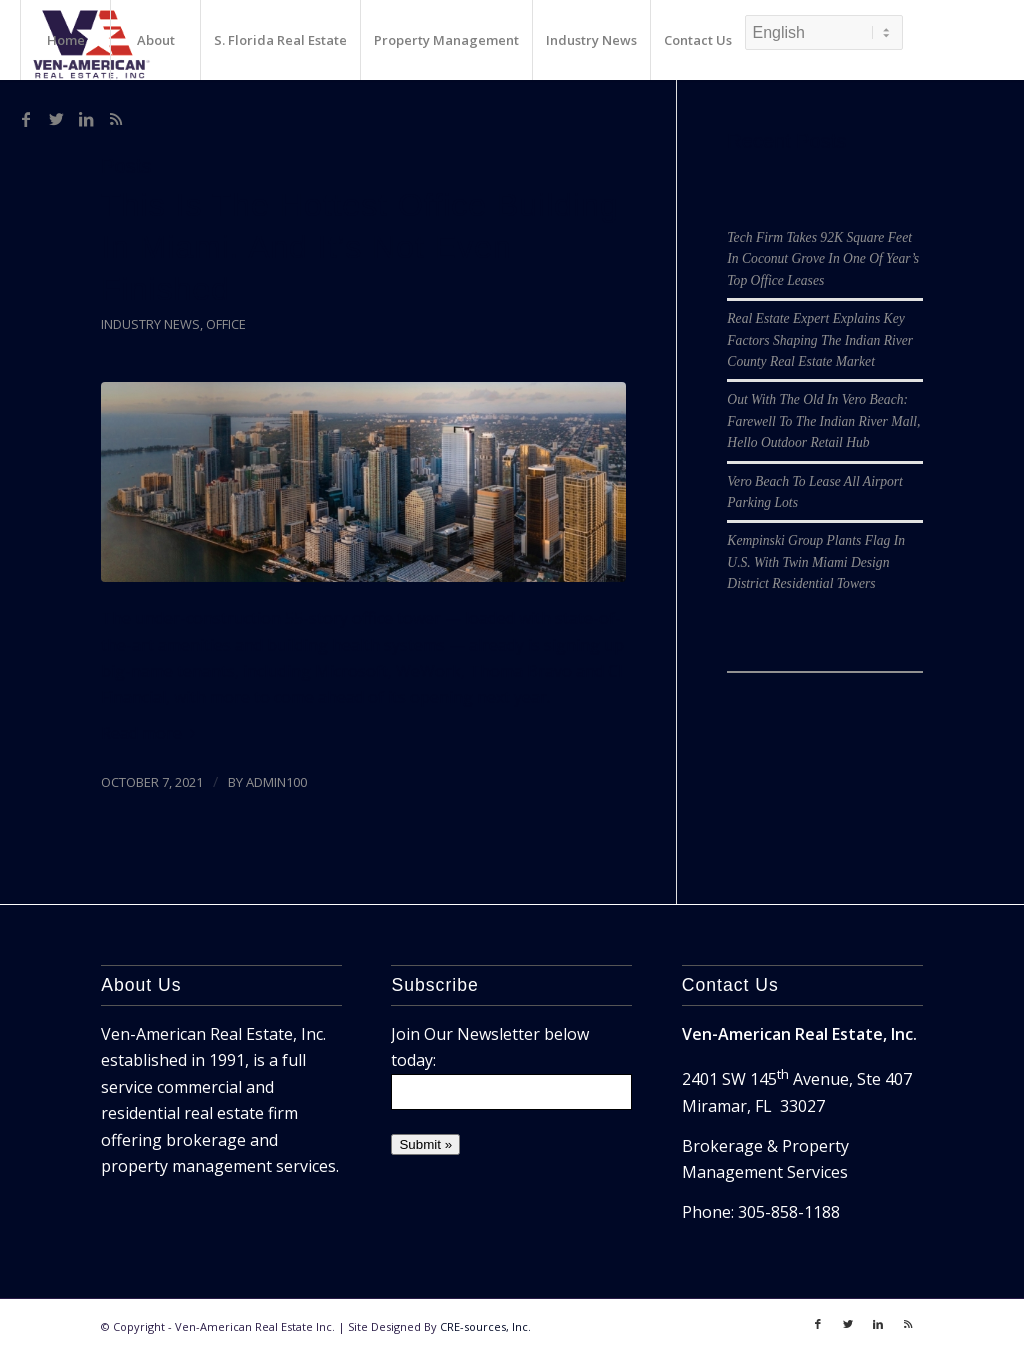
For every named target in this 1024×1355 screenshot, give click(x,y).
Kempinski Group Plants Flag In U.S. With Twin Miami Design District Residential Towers (816, 562)
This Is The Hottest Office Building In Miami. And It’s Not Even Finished (360, 247)
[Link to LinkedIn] (86, 119)
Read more (152, 733)
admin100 (276, 782)
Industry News (150, 324)
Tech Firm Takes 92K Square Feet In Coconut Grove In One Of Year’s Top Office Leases (823, 259)
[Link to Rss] (116, 119)
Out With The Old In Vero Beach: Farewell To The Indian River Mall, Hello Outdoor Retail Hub (823, 421)
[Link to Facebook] (26, 119)
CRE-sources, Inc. (485, 1326)
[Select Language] (824, 32)
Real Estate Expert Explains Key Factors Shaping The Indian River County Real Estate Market (820, 340)
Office (226, 324)
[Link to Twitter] (56, 119)
